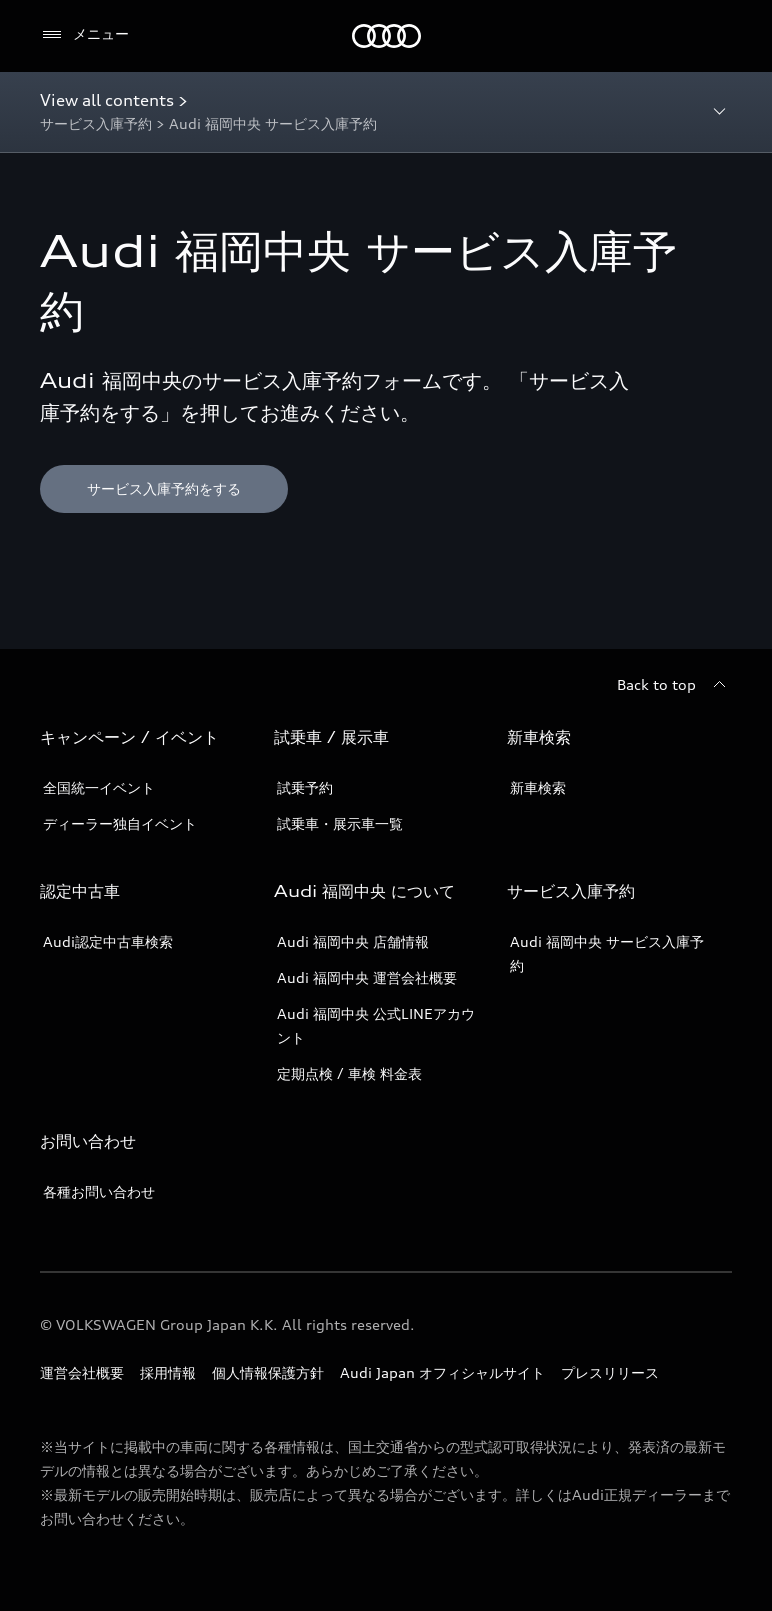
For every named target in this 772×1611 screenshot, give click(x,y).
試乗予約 (305, 787)
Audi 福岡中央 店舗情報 (353, 941)
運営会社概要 (82, 1372)
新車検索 (538, 787)
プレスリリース (610, 1372)
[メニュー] (84, 35)
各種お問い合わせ (99, 1191)
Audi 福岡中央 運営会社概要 (367, 977)
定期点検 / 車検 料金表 (349, 1073)
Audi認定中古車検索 (108, 941)
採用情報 (168, 1372)
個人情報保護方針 (268, 1372)
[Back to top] (674, 685)
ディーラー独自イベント (120, 823)
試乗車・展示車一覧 (340, 823)
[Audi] (386, 36)
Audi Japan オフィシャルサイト (442, 1372)
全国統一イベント (99, 787)
